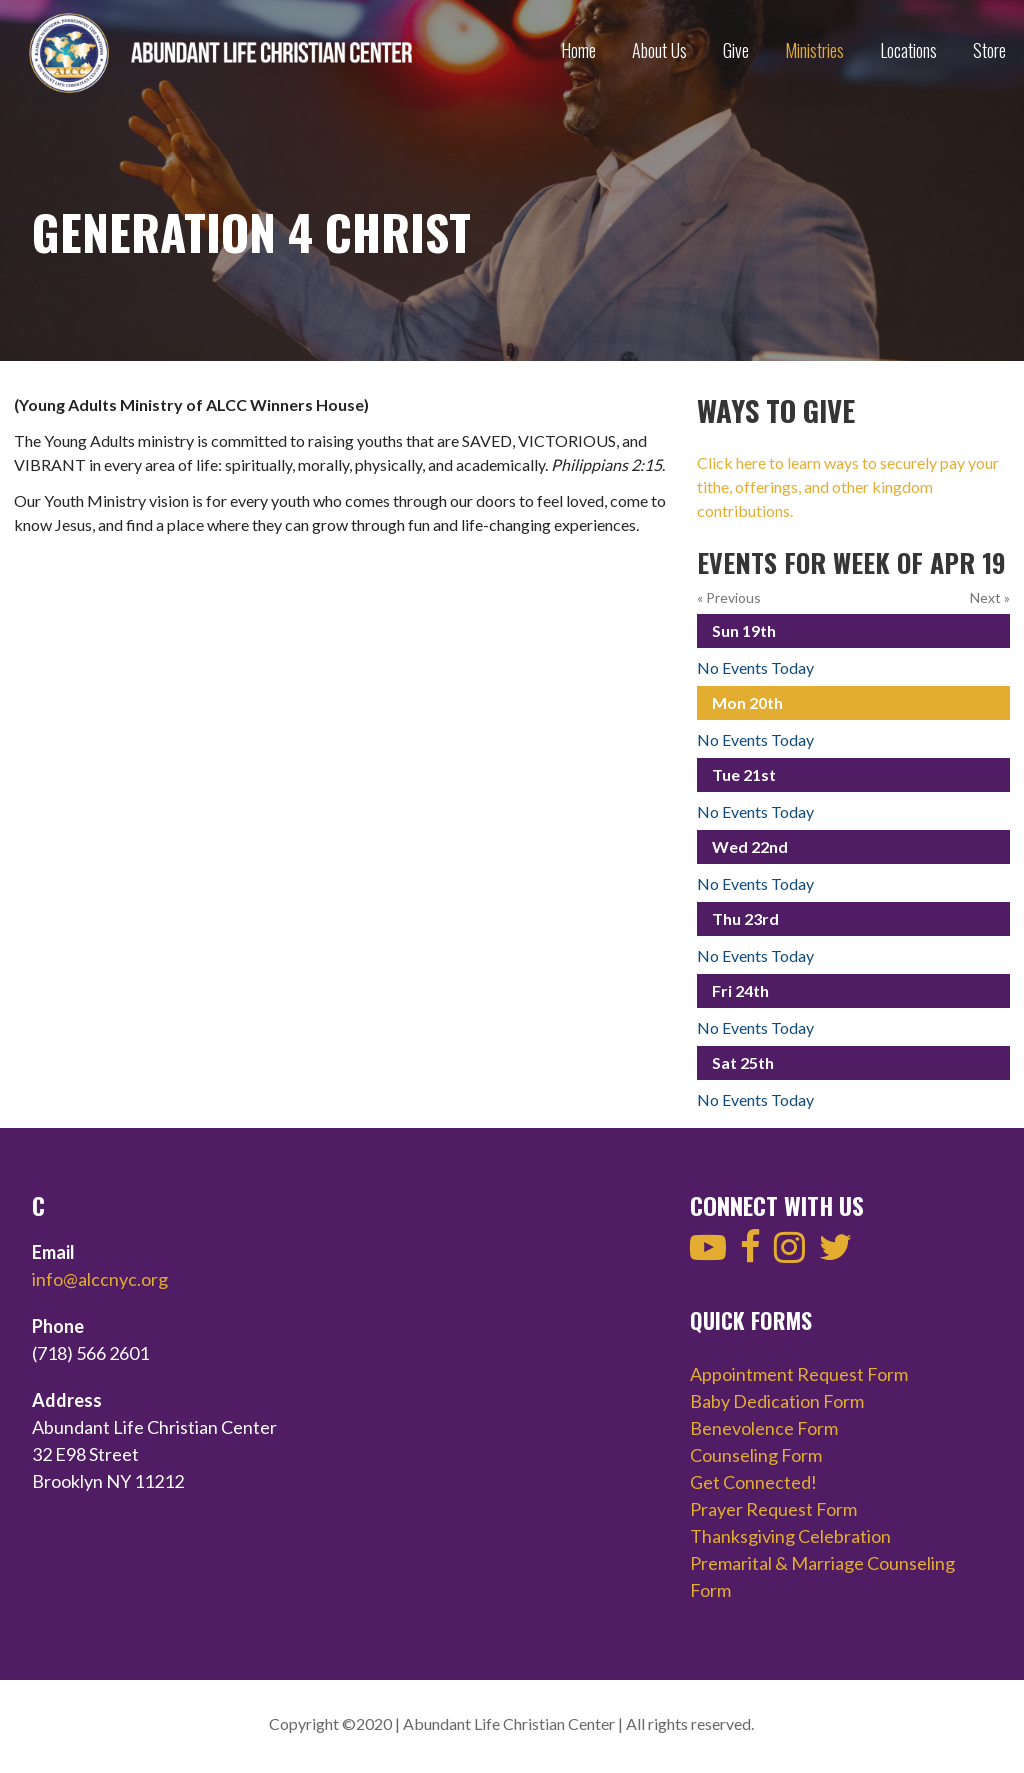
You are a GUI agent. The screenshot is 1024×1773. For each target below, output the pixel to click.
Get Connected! (753, 1482)
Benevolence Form (764, 1428)
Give (736, 50)
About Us (659, 50)
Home (578, 50)
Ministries (814, 50)
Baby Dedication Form (777, 1401)
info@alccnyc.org (100, 1279)
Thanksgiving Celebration (790, 1536)
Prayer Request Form (773, 1509)
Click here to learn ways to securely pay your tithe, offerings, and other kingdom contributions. (848, 486)
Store (989, 50)
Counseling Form (756, 1455)
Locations (908, 50)
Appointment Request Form (799, 1374)
